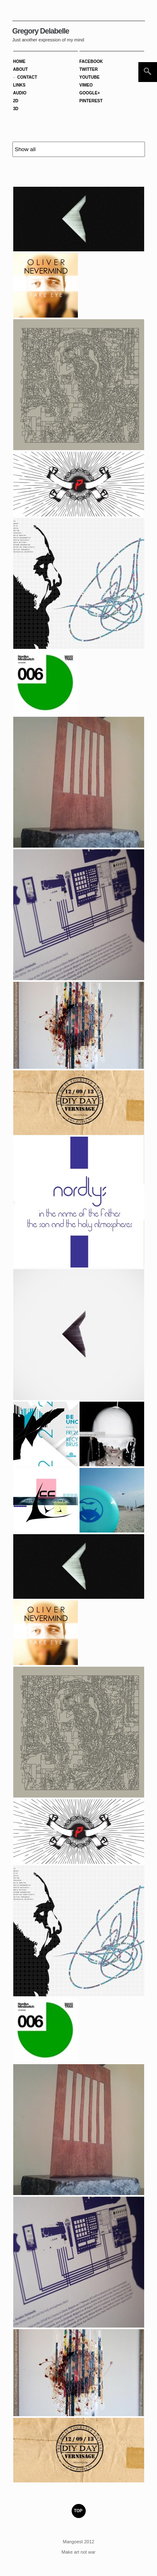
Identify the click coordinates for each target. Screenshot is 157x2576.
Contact (27, 77)
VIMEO (86, 85)
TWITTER (89, 69)
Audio (20, 93)
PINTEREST (91, 101)
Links (19, 85)
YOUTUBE (90, 77)
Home (19, 61)
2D (16, 101)
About (20, 69)
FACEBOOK (91, 61)
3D (16, 108)
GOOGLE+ (90, 93)
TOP (78, 2511)
